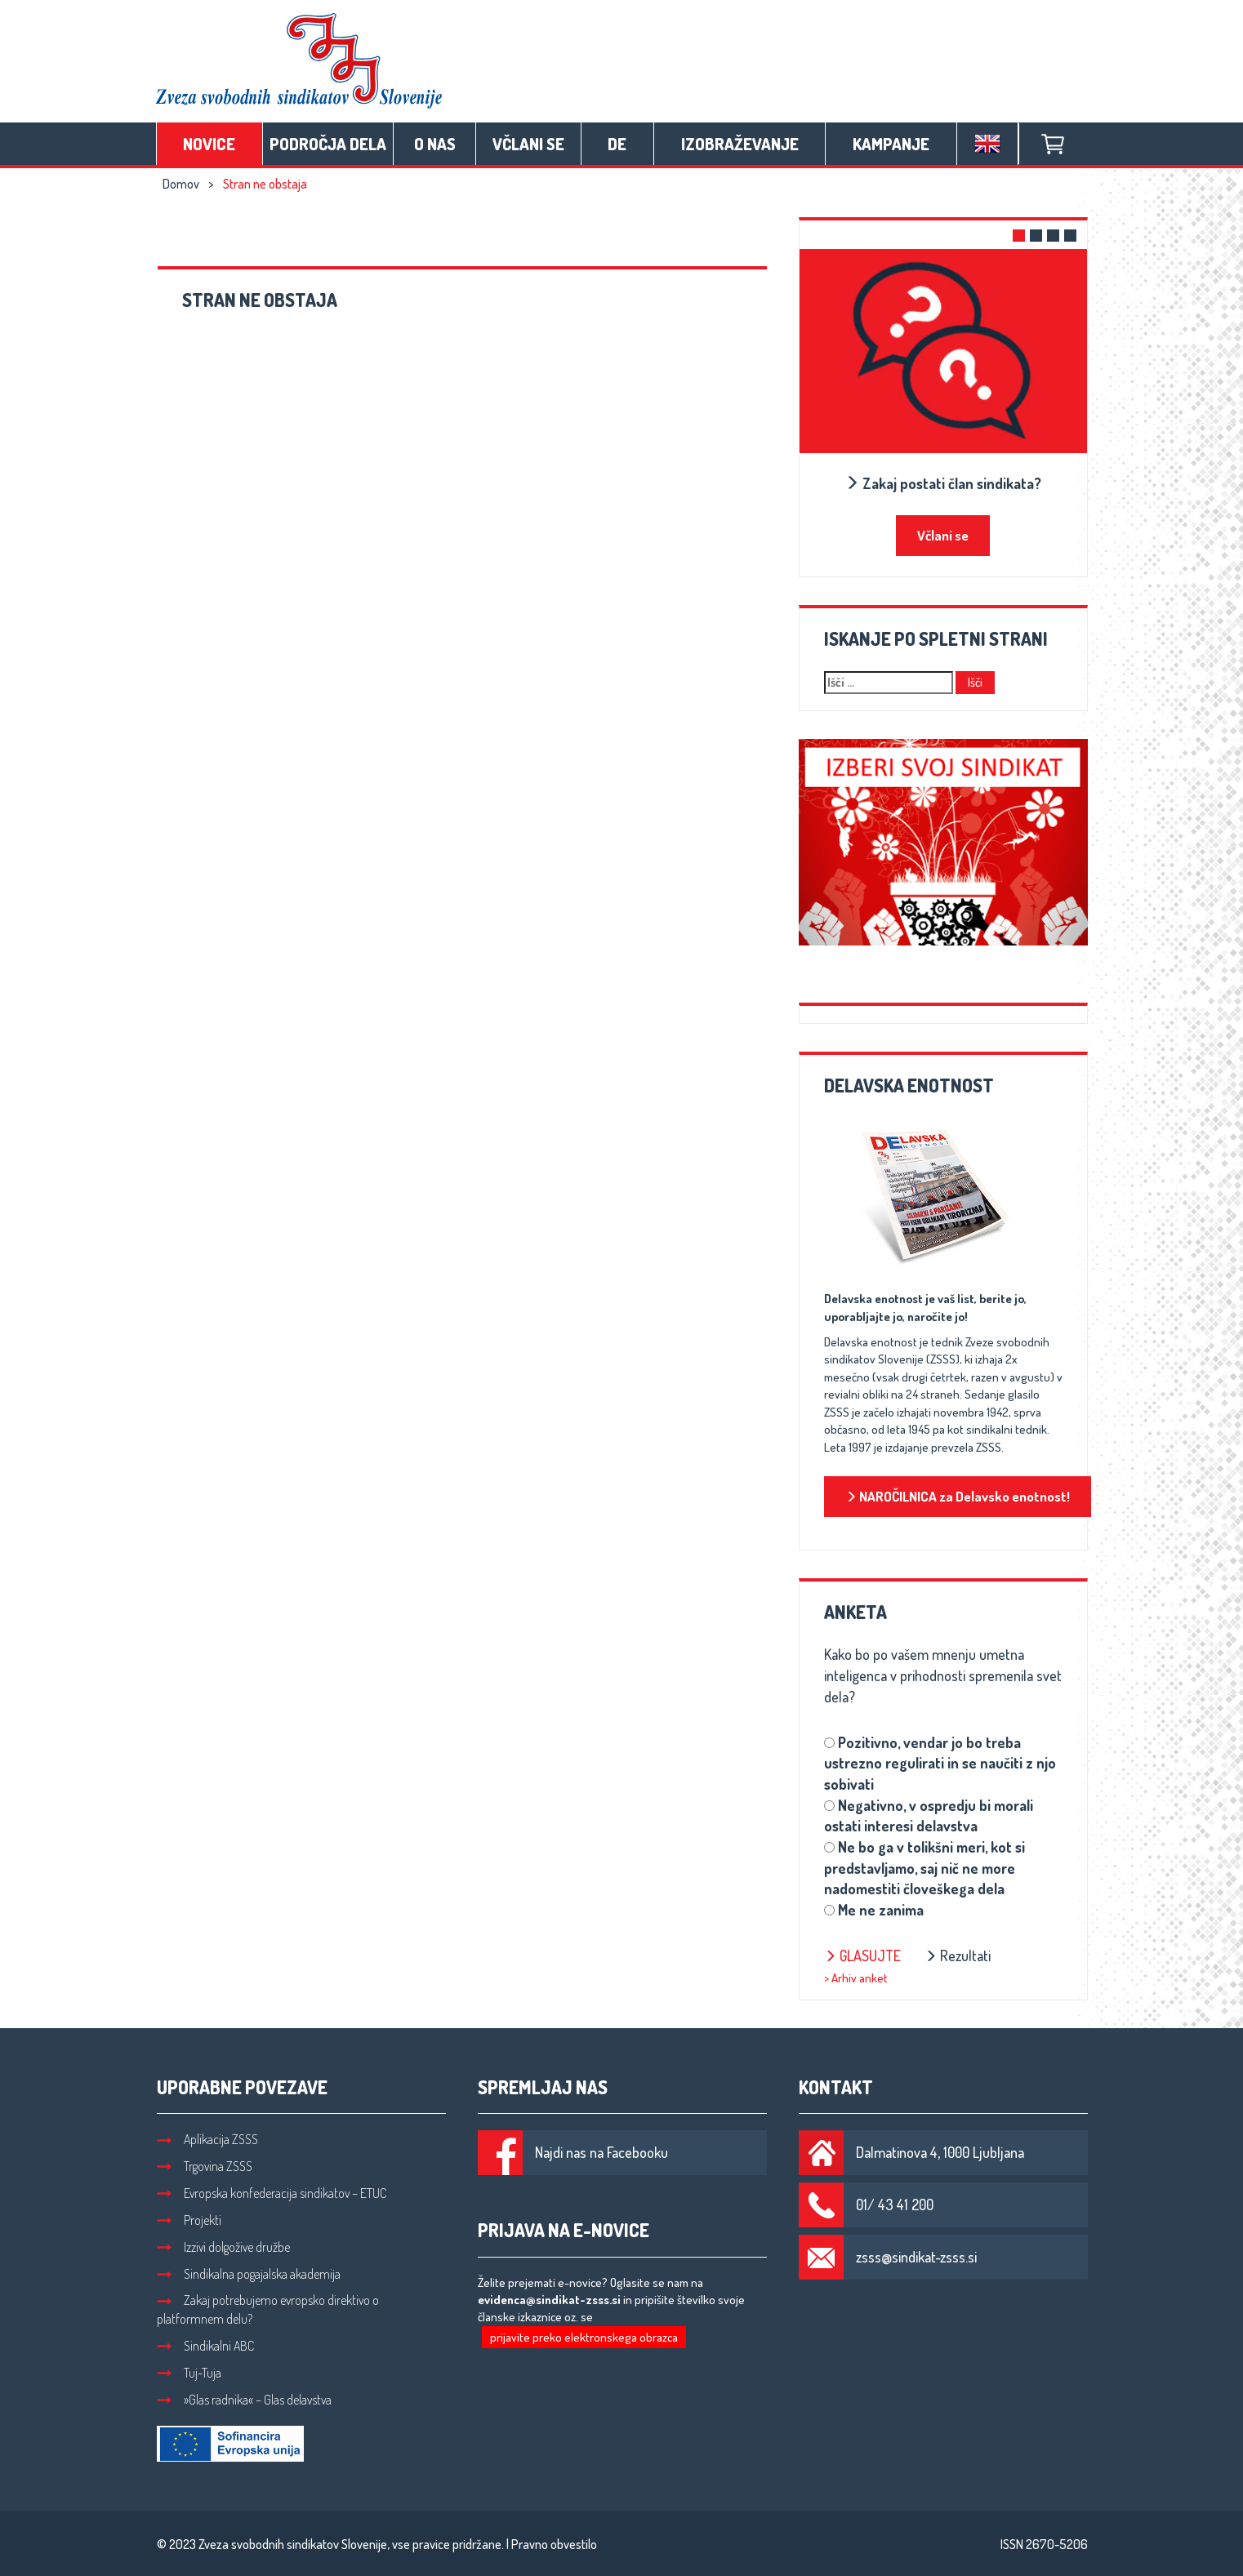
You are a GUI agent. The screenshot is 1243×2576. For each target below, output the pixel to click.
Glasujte (862, 1955)
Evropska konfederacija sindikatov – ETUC (271, 2193)
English (987, 143)
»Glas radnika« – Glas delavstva (244, 2399)
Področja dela (328, 143)
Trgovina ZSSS (204, 2166)
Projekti (189, 2220)
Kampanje (891, 143)
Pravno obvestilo (554, 2544)
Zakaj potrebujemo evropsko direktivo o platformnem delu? (268, 2309)
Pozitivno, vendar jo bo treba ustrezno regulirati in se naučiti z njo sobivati (940, 1763)
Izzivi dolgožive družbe (223, 2247)
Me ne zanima (881, 1910)
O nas (435, 143)
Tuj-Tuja (189, 2373)
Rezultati (957, 1955)
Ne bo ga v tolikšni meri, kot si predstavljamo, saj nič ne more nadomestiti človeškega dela (924, 1868)
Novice (209, 143)
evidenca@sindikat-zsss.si (549, 2299)
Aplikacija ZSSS (207, 2139)
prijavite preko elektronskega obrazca (584, 2337)
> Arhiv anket (856, 1978)
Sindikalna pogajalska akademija (249, 2274)
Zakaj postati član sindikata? (942, 483)
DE (617, 143)
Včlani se (528, 143)
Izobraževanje (740, 143)
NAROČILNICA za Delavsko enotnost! (957, 1496)
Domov (181, 184)
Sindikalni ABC (205, 2346)
